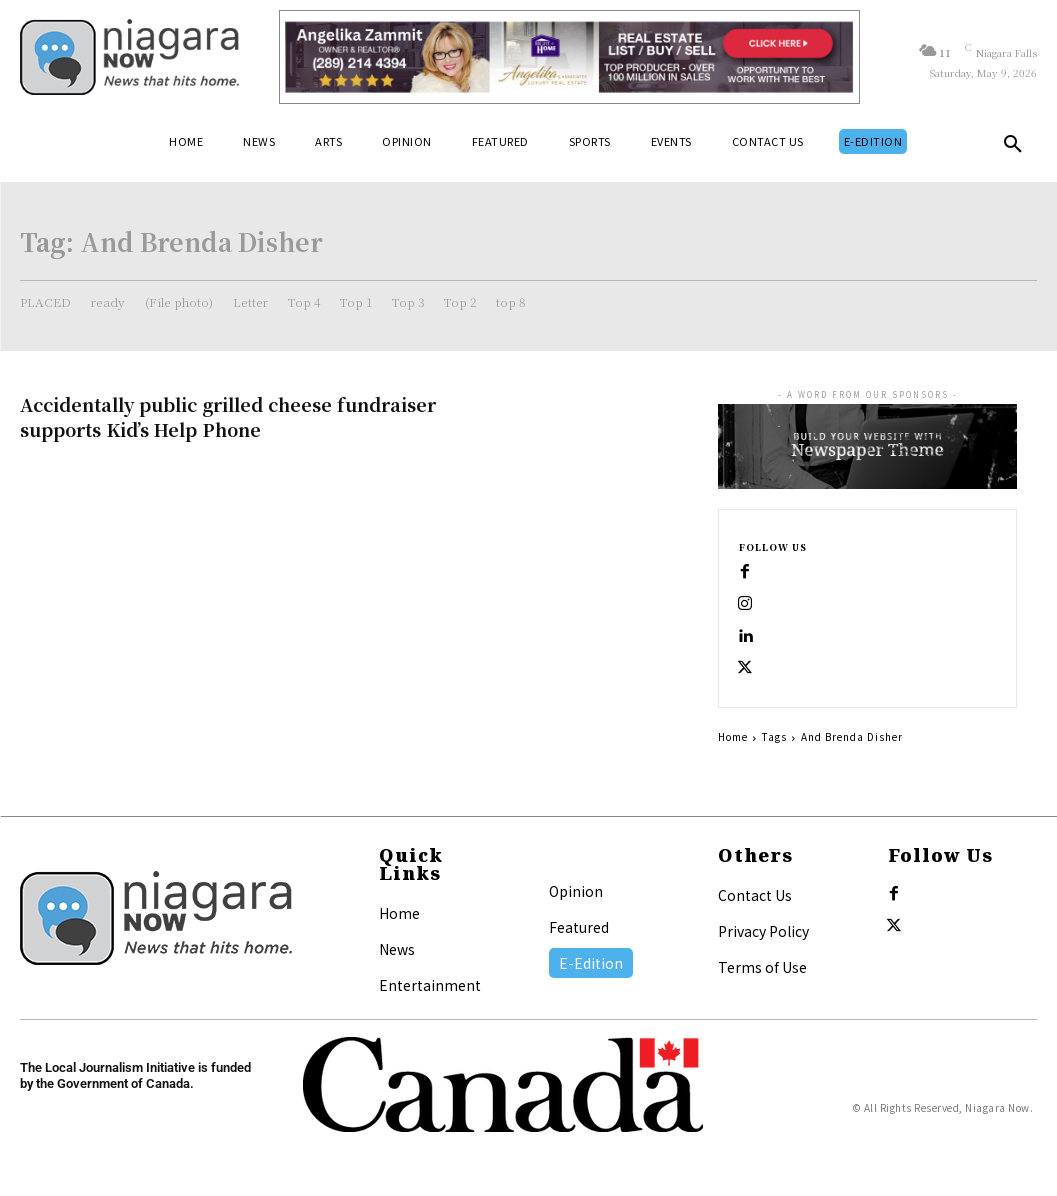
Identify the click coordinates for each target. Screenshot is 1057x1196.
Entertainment (430, 985)
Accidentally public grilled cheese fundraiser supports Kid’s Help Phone (228, 416)
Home (733, 736)
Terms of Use (762, 967)
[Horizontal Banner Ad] (569, 57)
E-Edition (591, 963)
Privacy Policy (763, 931)
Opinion (576, 891)
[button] (1013, 148)
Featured (579, 927)
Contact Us (755, 895)
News (397, 949)
